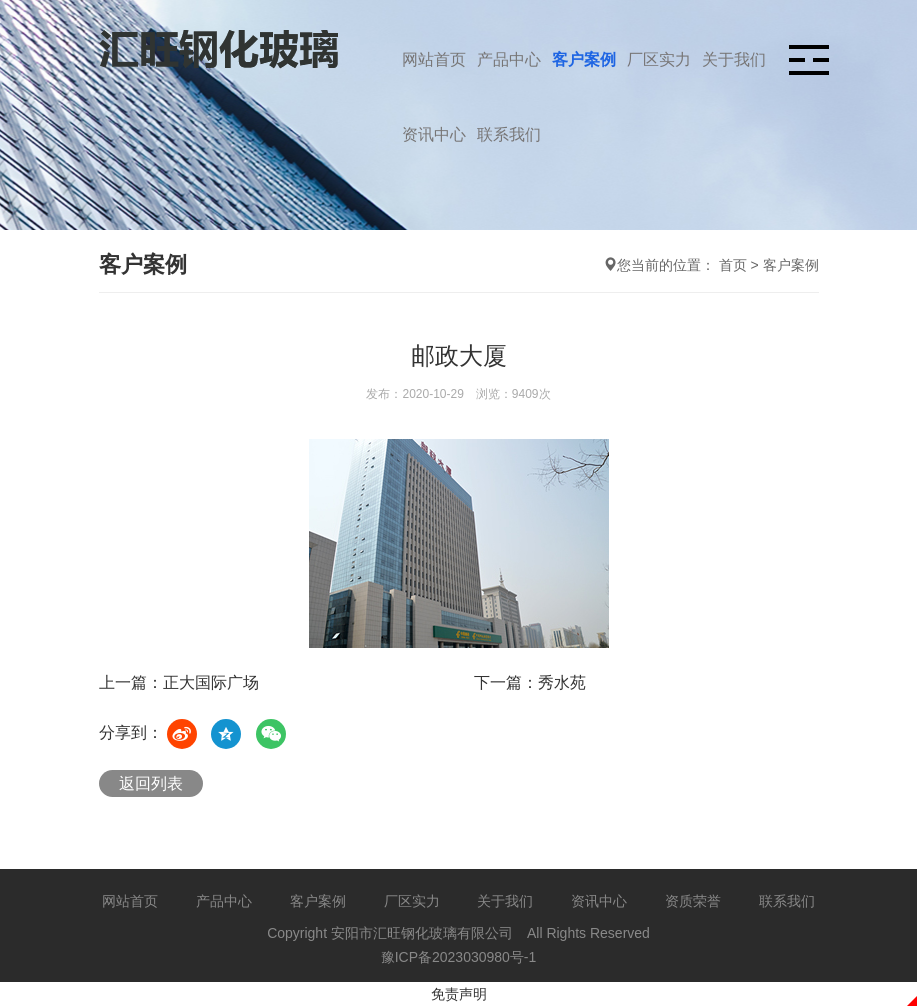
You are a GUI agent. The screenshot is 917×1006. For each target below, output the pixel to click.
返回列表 (151, 783)
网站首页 (434, 59)
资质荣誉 (693, 901)
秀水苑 (562, 682)
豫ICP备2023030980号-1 (459, 957)
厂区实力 (659, 59)
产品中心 (509, 59)
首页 (733, 265)
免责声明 (459, 994)
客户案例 (584, 59)
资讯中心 (434, 134)
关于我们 (734, 59)
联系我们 (509, 134)
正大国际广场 (211, 682)
